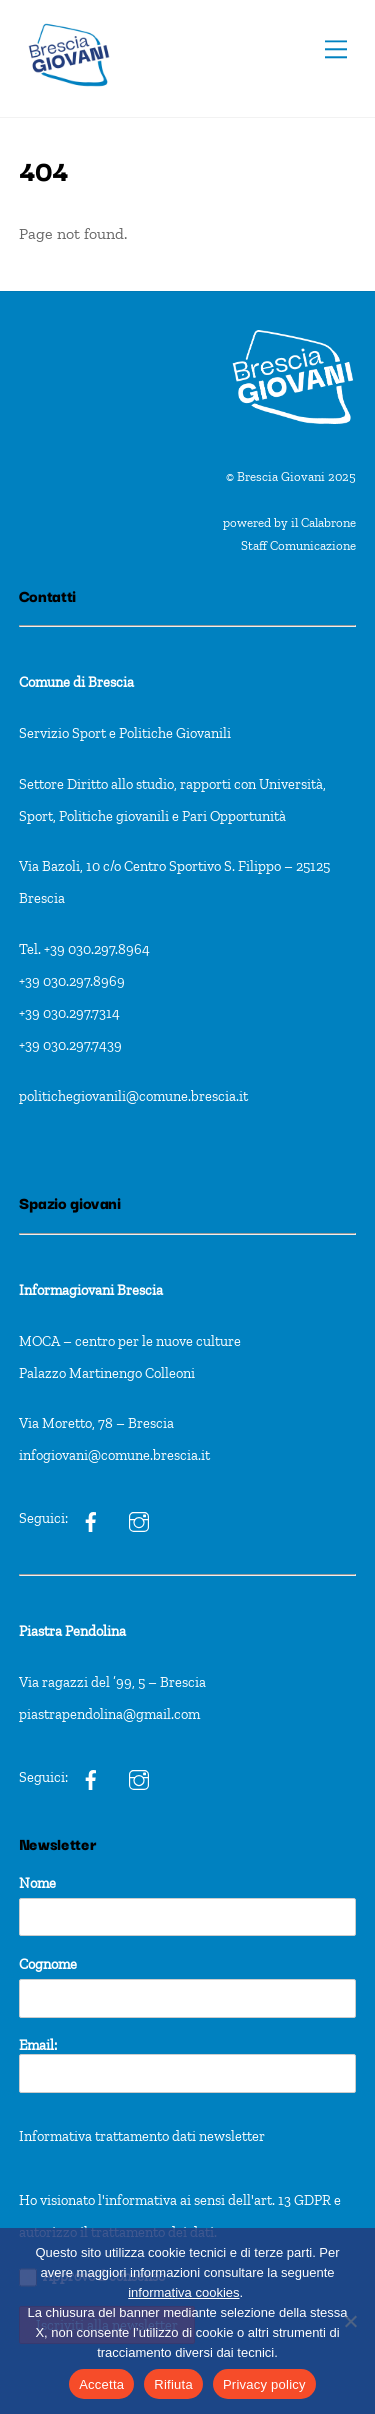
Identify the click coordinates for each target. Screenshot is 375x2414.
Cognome (48, 1964)
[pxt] (91, 1777)
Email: (188, 2064)
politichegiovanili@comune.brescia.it (133, 1096)
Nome (37, 1883)
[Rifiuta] (350, 2321)
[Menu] (336, 49)
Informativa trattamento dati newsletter (142, 2136)
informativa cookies (183, 2292)
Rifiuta (173, 2384)
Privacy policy (264, 2384)
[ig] (91, 1518)
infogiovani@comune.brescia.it (114, 1455)
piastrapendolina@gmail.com (109, 1714)
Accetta (101, 2384)
